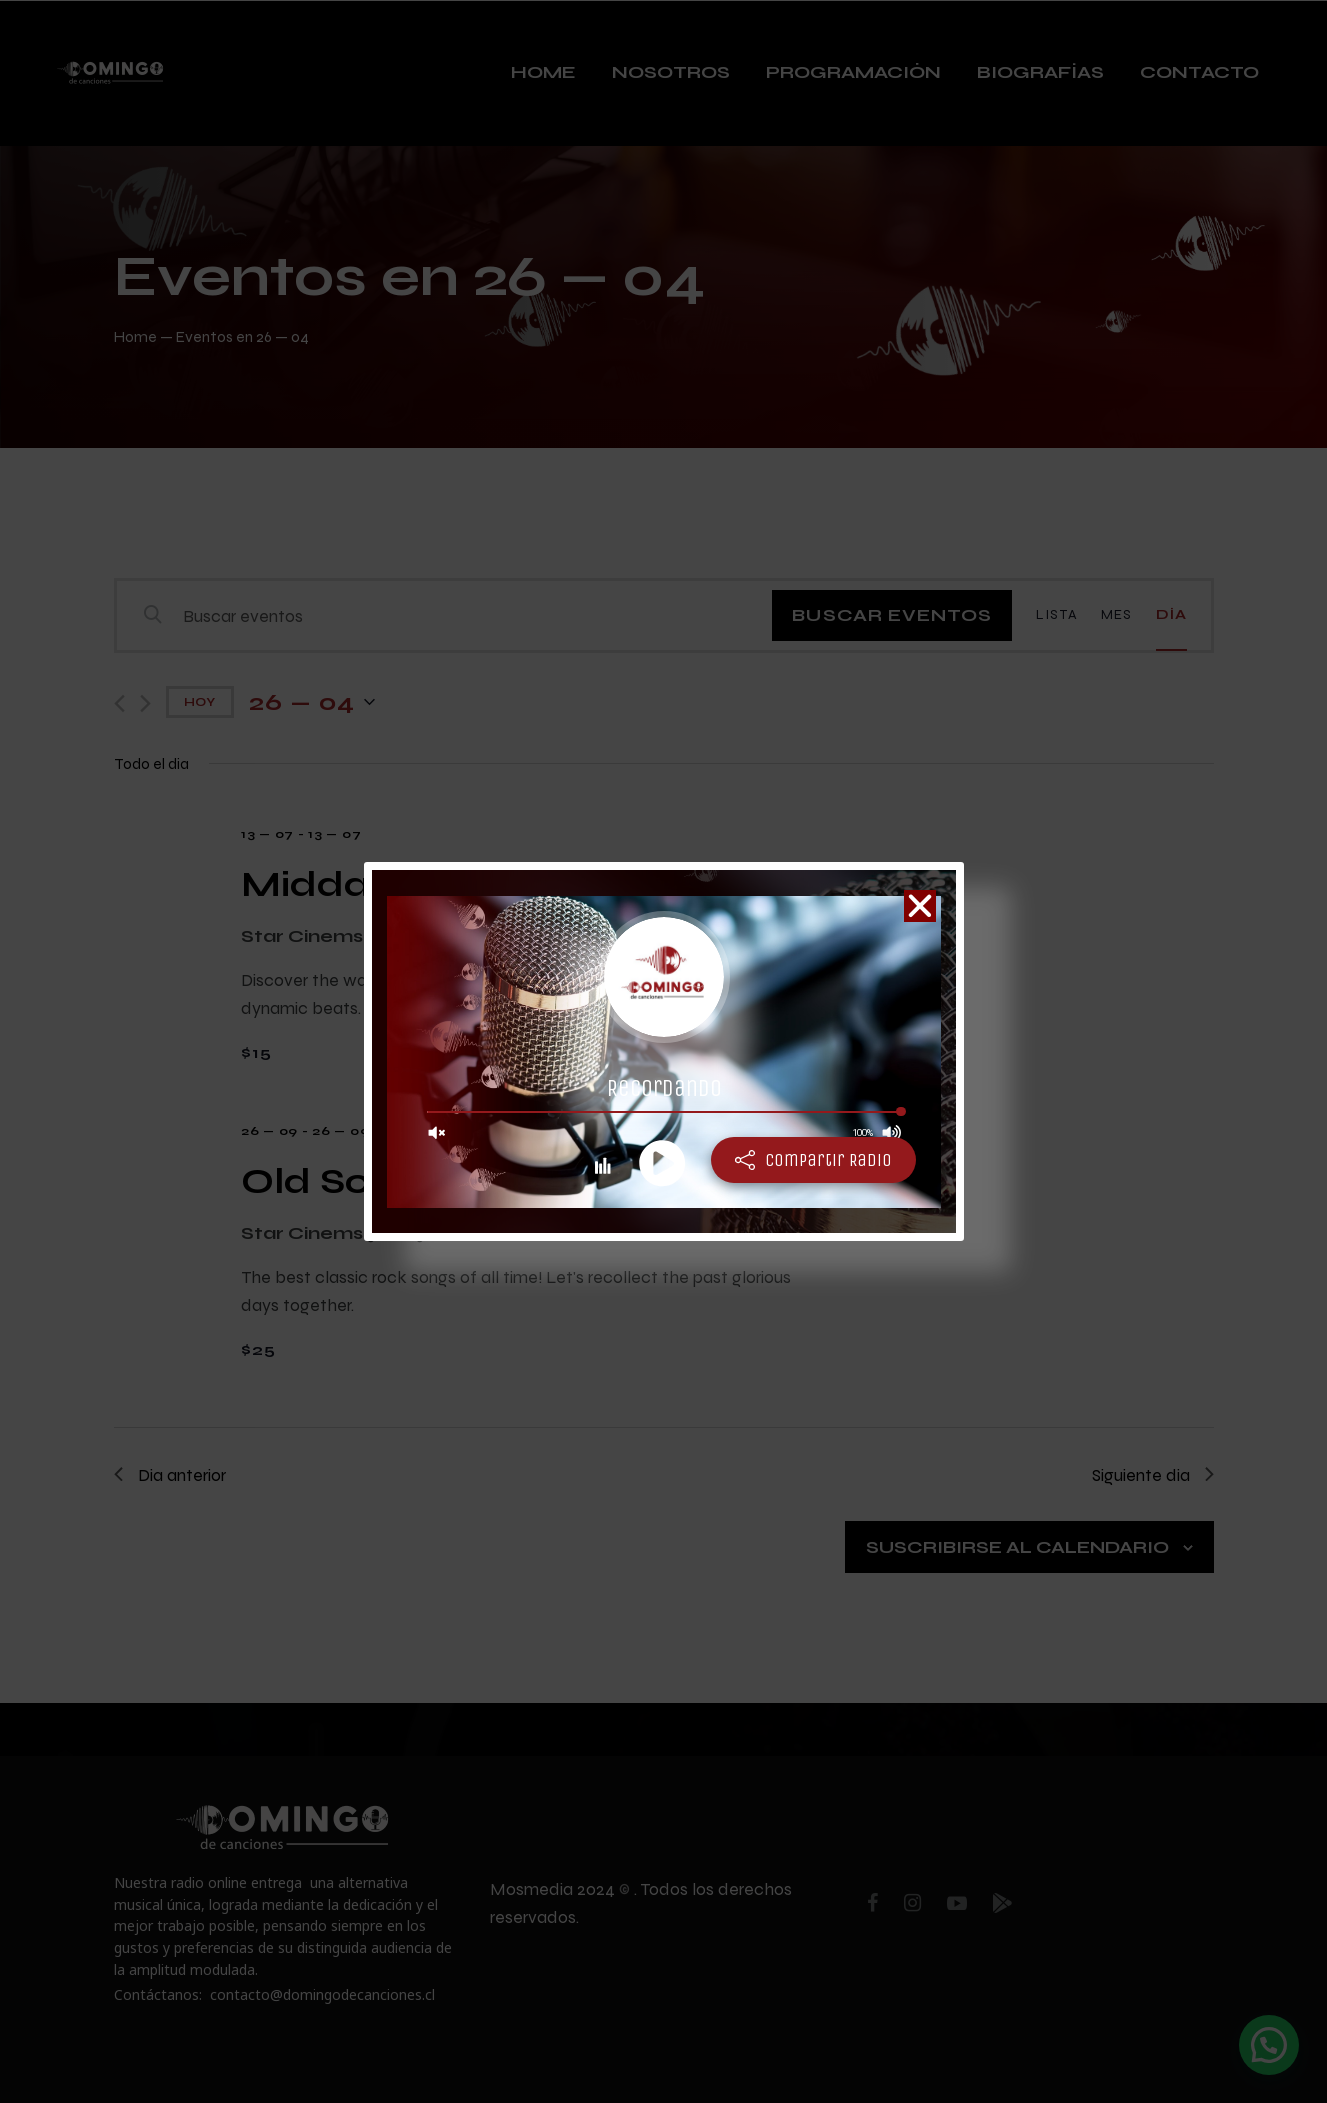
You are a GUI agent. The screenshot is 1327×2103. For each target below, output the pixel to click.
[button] (920, 906)
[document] (663, 1051)
